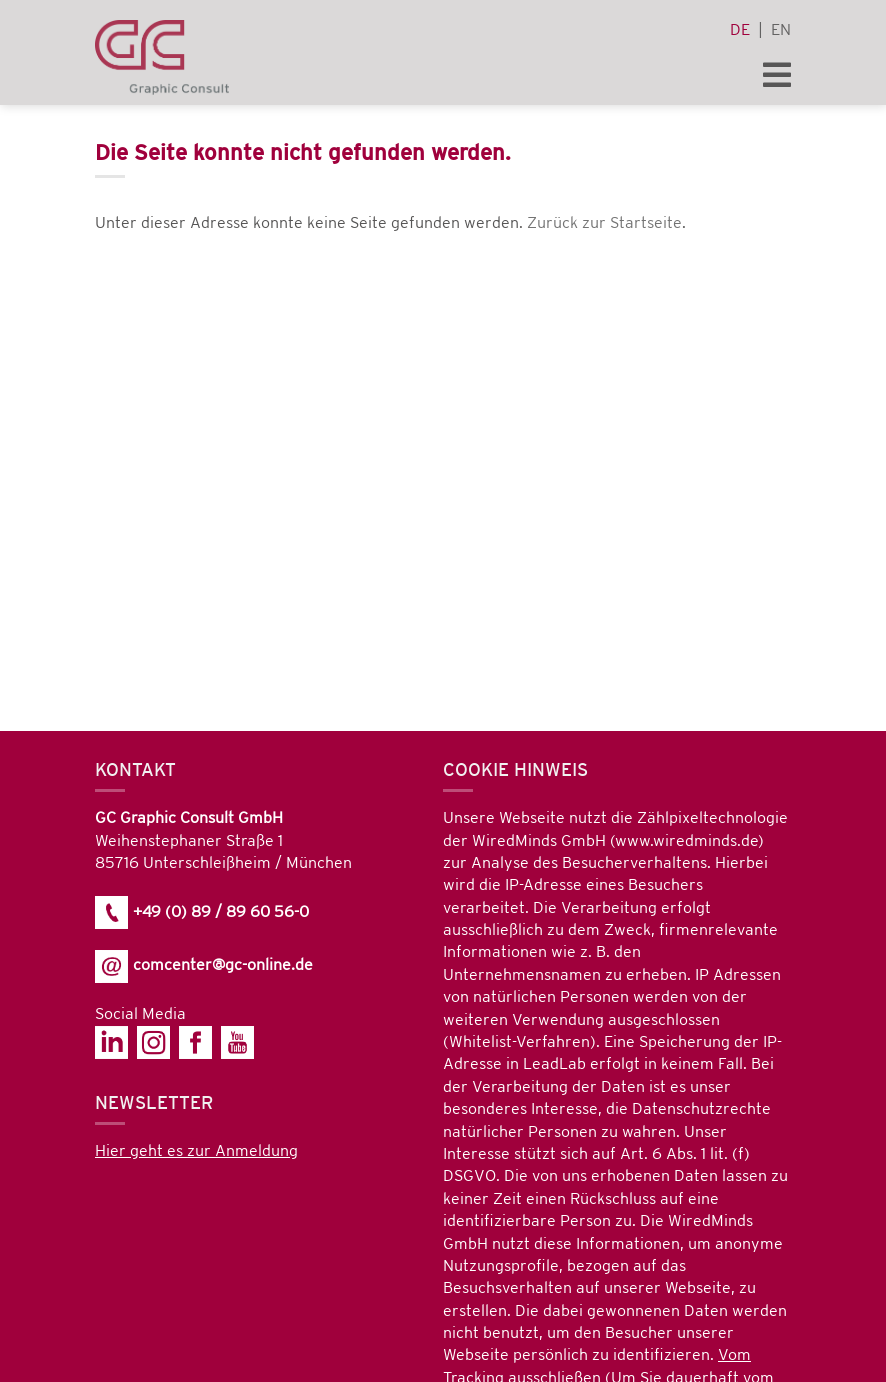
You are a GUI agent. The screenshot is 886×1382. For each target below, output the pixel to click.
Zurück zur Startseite (604, 223)
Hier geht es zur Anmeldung (196, 1151)
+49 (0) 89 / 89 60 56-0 (202, 912)
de (740, 30)
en (781, 30)
